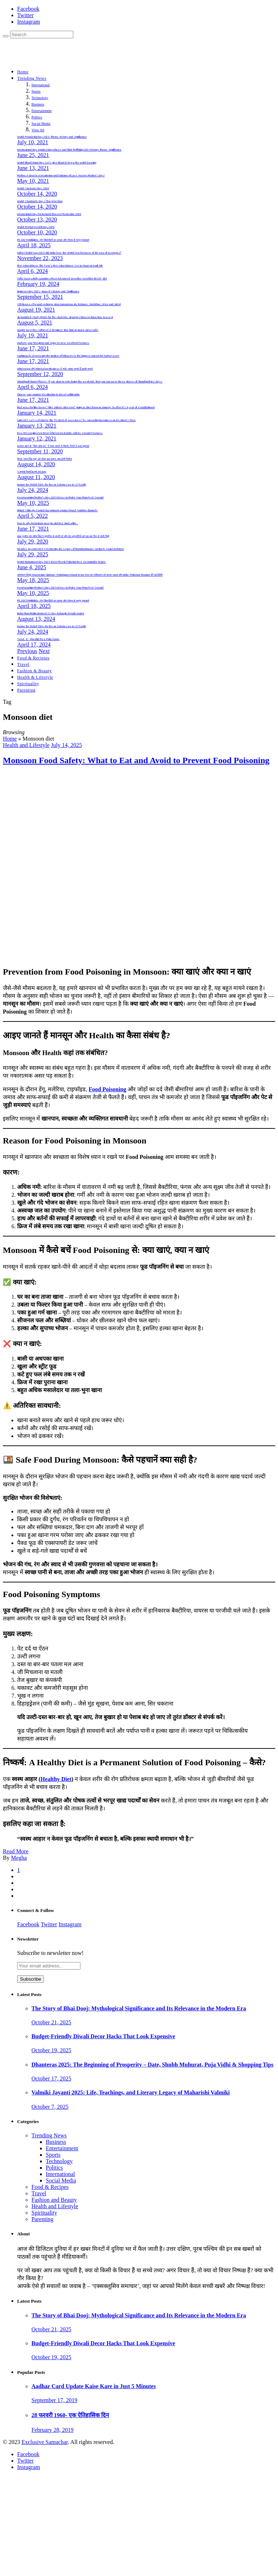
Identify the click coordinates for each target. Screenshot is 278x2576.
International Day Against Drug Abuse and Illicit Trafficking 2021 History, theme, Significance (69, 149)
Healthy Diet (55, 1779)
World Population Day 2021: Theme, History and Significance (52, 137)
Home (23, 71)
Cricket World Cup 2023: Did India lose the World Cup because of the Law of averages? (69, 253)
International (40, 85)
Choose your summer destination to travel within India (48, 394)
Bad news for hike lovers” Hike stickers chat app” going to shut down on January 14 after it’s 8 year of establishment (86, 407)
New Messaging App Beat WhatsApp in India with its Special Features (60, 433)
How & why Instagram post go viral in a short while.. (47, 523)
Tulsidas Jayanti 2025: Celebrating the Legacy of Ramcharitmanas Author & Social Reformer (70, 549)
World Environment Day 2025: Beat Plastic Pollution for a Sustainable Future (61, 562)
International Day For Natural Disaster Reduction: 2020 (49, 214)
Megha (19, 1858)
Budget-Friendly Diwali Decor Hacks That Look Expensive (103, 2036)
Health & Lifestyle (35, 677)
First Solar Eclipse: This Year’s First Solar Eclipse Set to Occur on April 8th (60, 265)
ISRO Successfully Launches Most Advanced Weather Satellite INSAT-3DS (62, 278)
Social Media (40, 124)
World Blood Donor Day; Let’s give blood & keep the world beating (56, 162)
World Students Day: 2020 (33, 188)
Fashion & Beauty (34, 670)
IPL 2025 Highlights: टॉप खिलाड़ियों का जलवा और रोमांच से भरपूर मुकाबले (53, 240)
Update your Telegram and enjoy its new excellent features (53, 343)
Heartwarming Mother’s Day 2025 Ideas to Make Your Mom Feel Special (60, 497)
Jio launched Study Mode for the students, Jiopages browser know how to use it (65, 317)
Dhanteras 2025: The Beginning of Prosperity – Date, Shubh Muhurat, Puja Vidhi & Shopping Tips (152, 2065)
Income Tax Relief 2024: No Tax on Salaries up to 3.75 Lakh (51, 484)
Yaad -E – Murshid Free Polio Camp (38, 639)
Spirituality (28, 683)
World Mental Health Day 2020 (35, 227)
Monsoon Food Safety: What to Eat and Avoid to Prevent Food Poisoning (136, 760)
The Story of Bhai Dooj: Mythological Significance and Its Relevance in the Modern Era (138, 2008)
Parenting (26, 690)
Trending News (31, 78)
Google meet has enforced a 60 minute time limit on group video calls (57, 330)
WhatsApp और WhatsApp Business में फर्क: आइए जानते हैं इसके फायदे (55, 368)
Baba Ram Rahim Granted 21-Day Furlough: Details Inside (50, 613)
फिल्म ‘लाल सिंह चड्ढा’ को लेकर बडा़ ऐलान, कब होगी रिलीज (44, 459)
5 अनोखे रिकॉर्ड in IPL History (31, 471)
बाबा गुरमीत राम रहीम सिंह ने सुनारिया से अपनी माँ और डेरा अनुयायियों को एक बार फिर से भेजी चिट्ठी (63, 536)
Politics (36, 117)
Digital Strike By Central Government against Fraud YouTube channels (57, 510)
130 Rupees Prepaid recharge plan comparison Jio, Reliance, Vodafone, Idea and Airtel (69, 304)
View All (37, 130)
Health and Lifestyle (26, 745)
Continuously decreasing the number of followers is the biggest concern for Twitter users (68, 356)
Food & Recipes (50, 2187)
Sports (36, 91)
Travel (23, 664)
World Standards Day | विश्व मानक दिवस (40, 201)
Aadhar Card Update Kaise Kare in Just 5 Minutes (93, 2386)
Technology (39, 98)
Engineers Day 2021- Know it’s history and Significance (48, 291)
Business (37, 104)
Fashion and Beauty (54, 2200)
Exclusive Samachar (44, 2442)
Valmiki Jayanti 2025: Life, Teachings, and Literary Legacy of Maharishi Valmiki (130, 2092)
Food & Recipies (33, 657)
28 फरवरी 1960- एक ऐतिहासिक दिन (70, 2415)
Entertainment (41, 111)
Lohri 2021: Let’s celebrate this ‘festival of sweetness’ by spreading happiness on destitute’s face (76, 420)
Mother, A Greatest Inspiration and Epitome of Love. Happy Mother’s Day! (61, 175)
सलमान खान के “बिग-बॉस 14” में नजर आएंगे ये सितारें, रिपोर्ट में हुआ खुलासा (53, 446)
